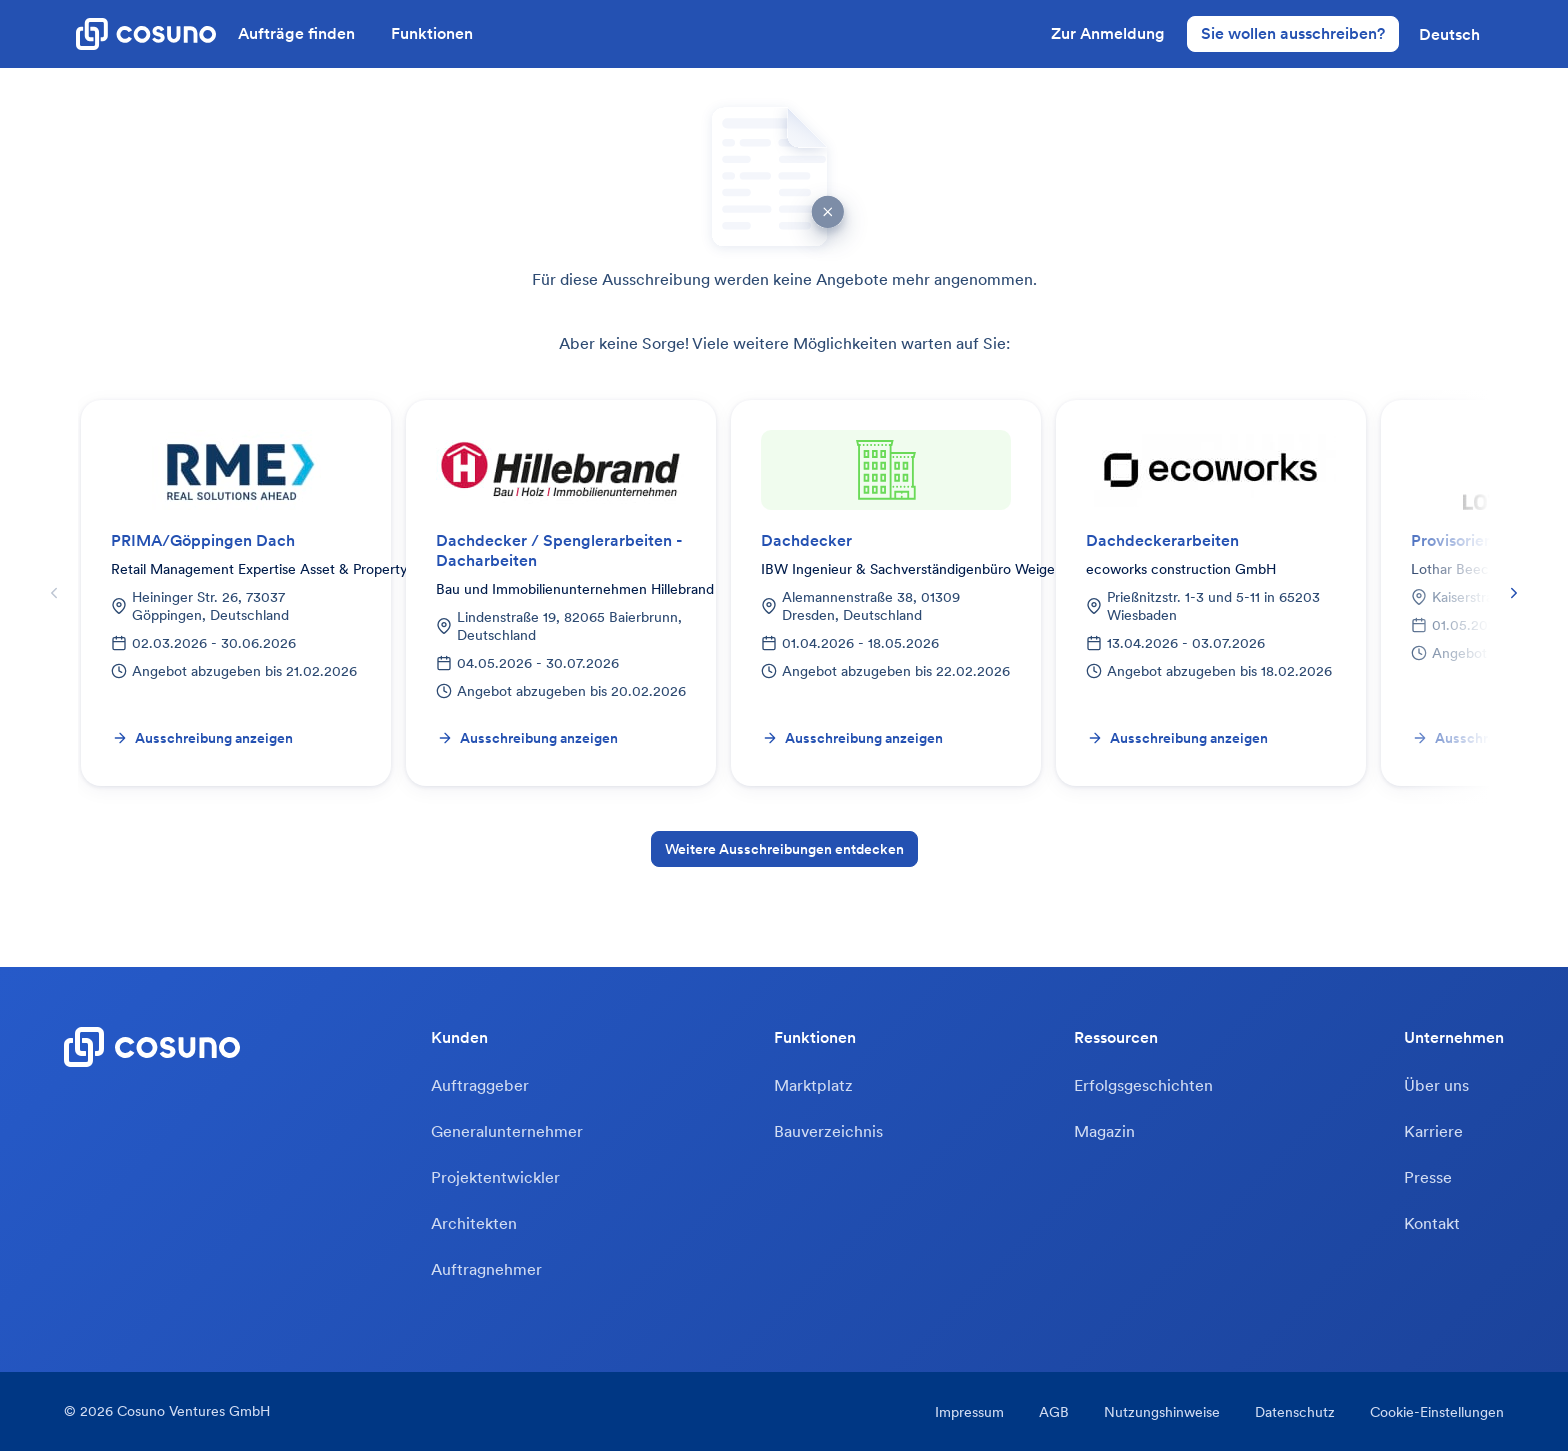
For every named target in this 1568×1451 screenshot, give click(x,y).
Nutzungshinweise (1162, 1412)
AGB (1054, 1412)
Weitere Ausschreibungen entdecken (784, 849)
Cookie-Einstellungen (1437, 1412)
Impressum (969, 1412)
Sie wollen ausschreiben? (1293, 33)
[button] (1449, 34)
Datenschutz (1295, 1412)
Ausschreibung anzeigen (202, 738)
